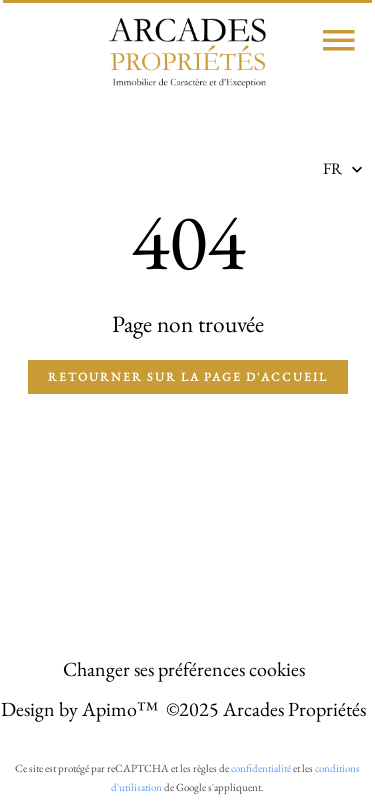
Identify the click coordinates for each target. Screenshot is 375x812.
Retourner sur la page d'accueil (188, 377)
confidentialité (261, 768)
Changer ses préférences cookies (184, 669)
